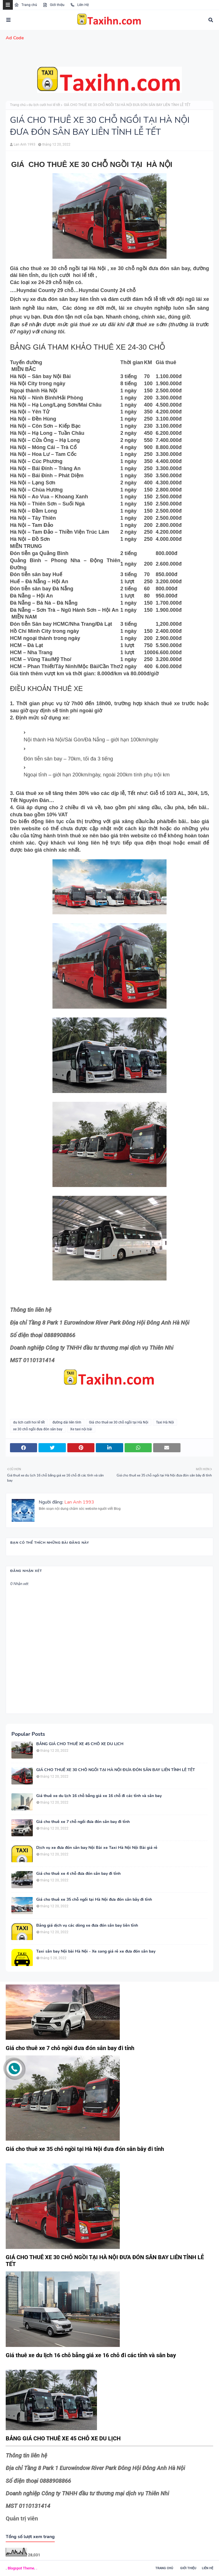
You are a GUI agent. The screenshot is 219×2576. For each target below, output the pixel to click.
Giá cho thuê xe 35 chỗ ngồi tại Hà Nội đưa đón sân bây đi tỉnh (94, 1899)
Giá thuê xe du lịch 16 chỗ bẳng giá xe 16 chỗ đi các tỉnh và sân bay (99, 1795)
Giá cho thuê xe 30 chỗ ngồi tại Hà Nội (118, 1422)
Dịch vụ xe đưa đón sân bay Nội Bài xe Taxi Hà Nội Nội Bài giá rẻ (96, 1847)
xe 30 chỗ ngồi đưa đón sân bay (37, 1429)
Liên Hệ (79, 5)
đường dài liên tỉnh (66, 1422)
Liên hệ (207, 2568)
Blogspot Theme (21, 2568)
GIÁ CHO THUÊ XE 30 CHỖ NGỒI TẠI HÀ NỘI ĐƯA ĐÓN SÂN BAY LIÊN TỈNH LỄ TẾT (115, 1770)
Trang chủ (25, 5)
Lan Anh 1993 (24, 144)
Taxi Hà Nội (165, 1422)
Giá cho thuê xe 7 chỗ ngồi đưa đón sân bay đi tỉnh (83, 1821)
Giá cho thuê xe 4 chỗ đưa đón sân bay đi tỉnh (78, 1873)
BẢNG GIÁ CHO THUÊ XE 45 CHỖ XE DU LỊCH (79, 1744)
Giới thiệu (53, 5)
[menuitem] (109, 37)
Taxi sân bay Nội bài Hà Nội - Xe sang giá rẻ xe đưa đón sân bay (95, 1951)
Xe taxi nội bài (81, 1429)
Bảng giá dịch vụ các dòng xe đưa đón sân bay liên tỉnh (87, 1925)
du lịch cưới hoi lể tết (44, 105)
